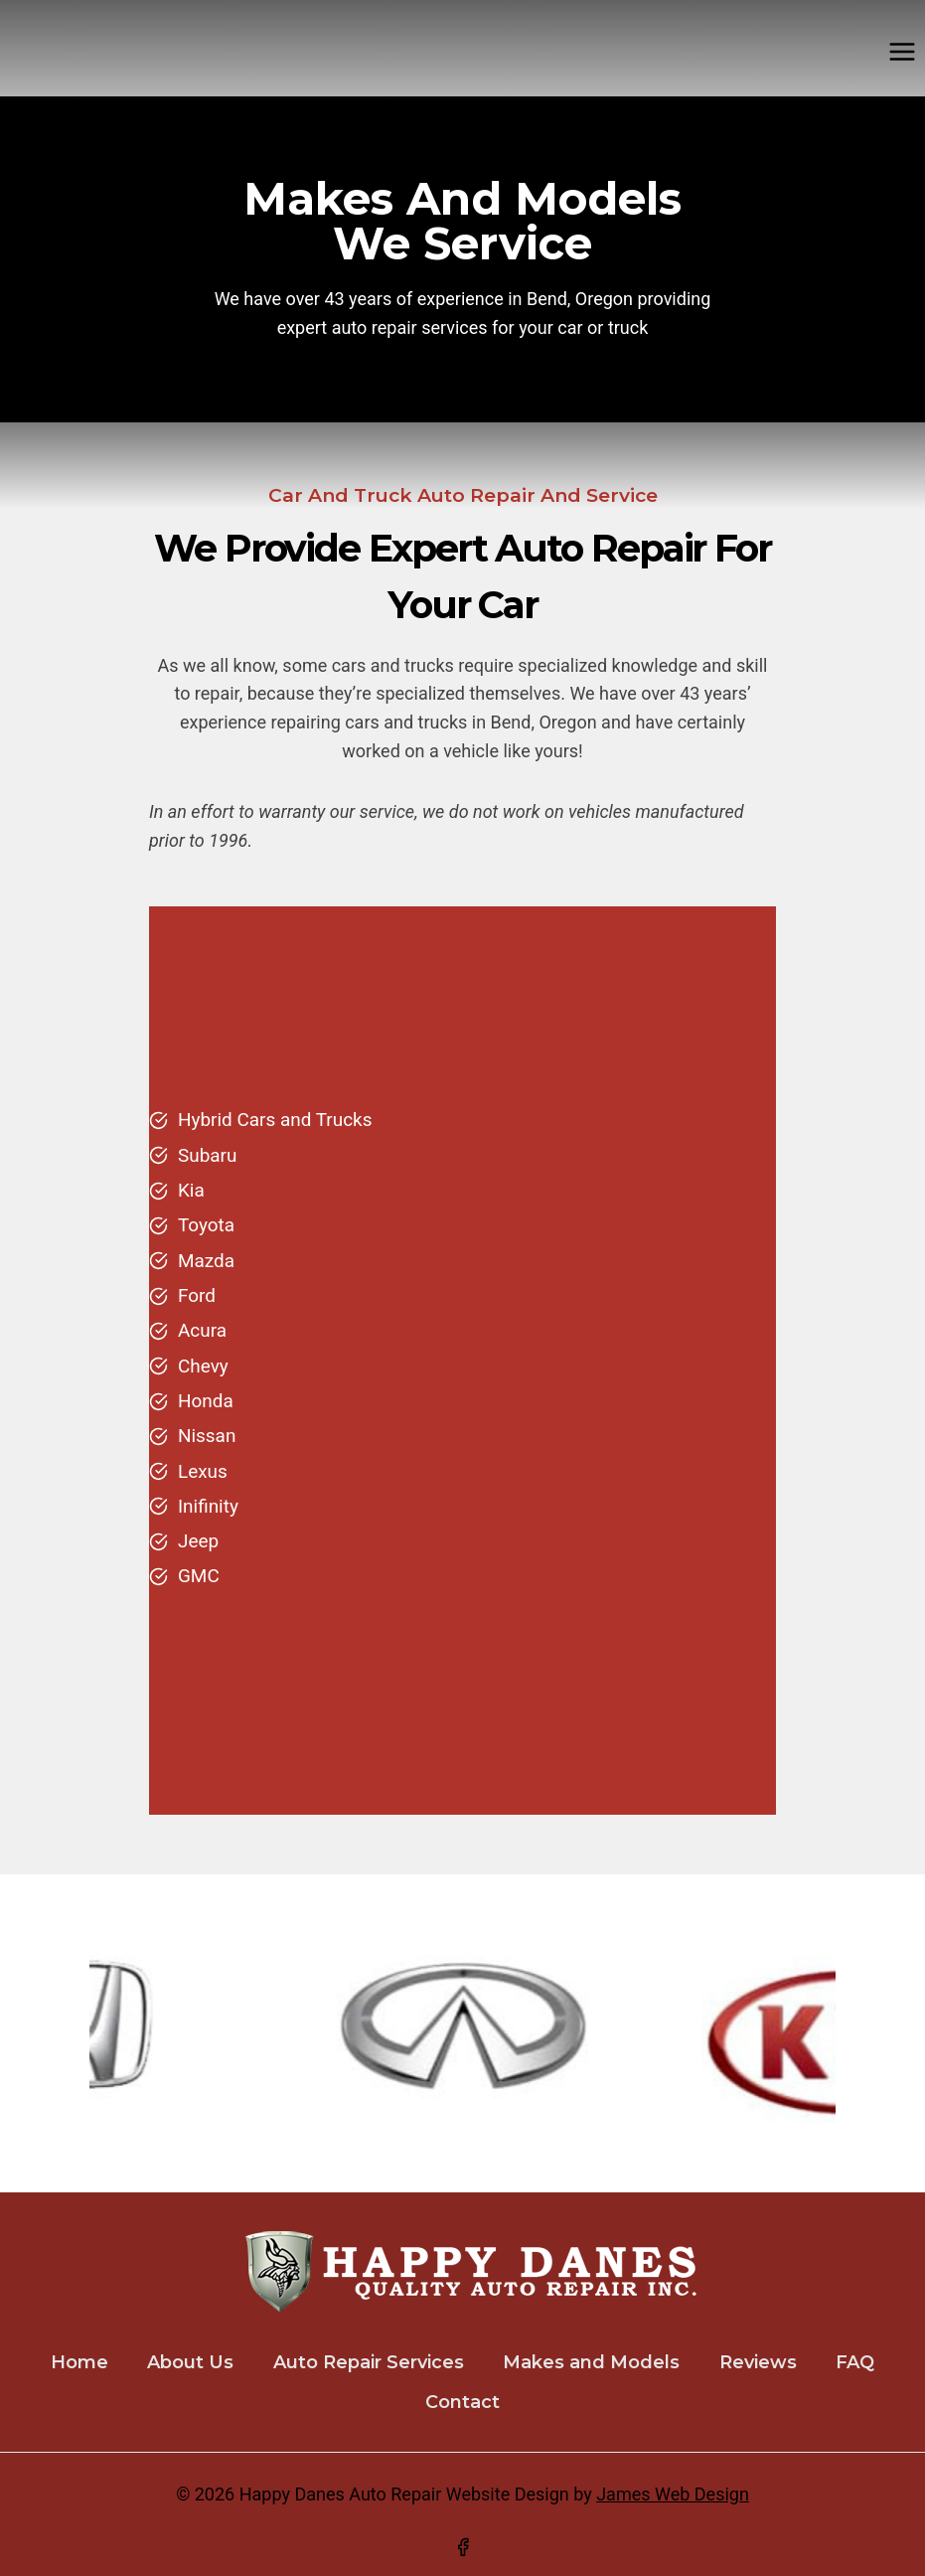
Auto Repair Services (368, 2362)
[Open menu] (901, 51)
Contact (462, 2402)
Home (79, 2362)
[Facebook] (463, 2547)
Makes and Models (591, 2362)
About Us (190, 2362)
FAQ (855, 2362)
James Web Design (672, 2494)
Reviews (758, 2362)
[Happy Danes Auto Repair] (9, 52)
